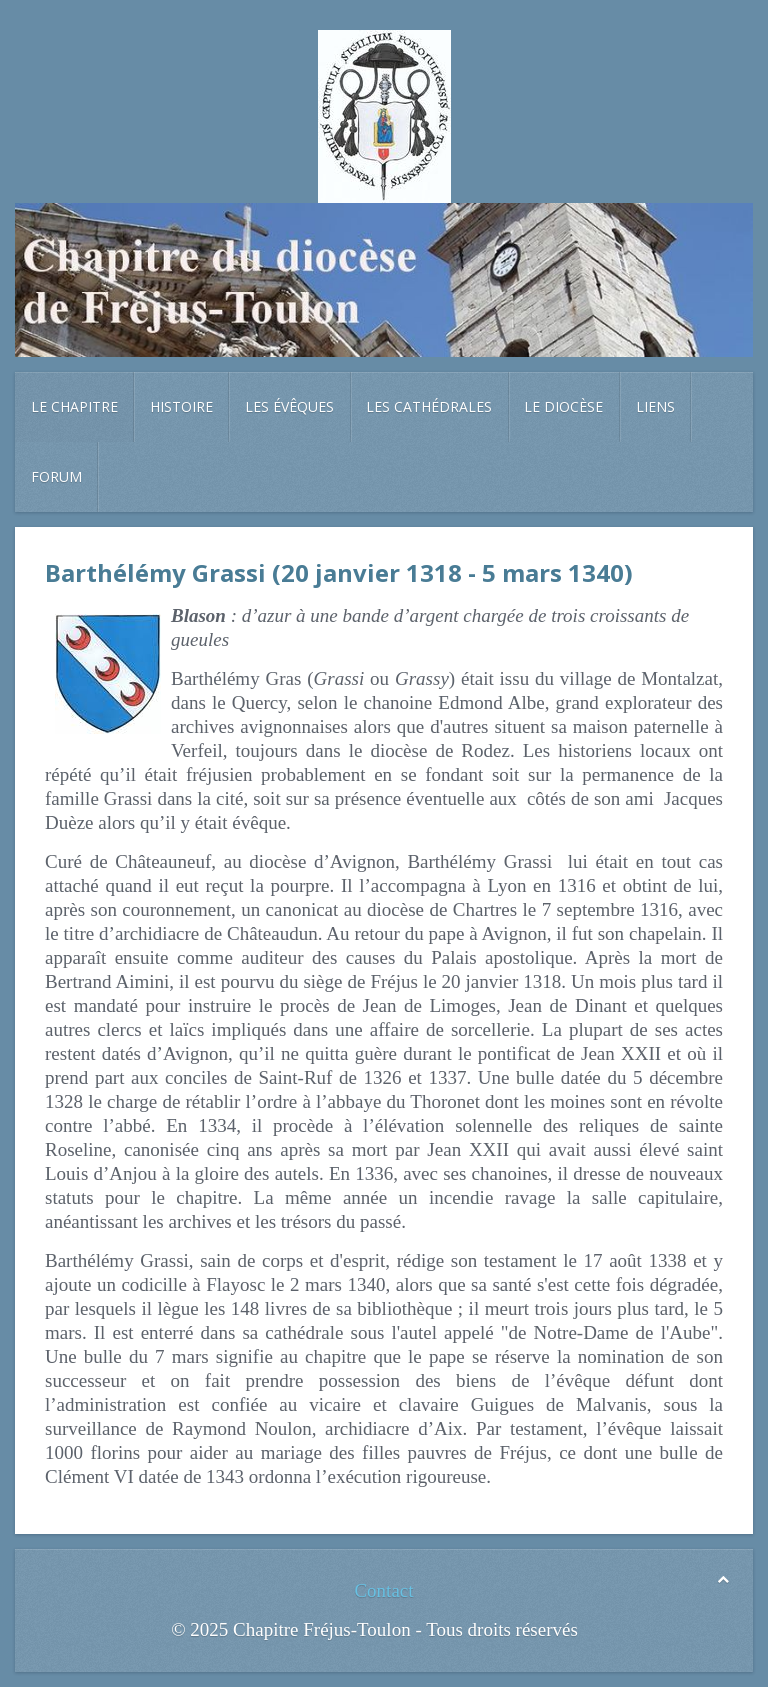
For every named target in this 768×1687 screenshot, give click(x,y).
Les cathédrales (429, 406)
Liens (655, 406)
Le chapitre (74, 406)
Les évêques (289, 406)
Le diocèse (563, 406)
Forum (56, 476)
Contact (383, 1590)
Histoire (181, 406)
